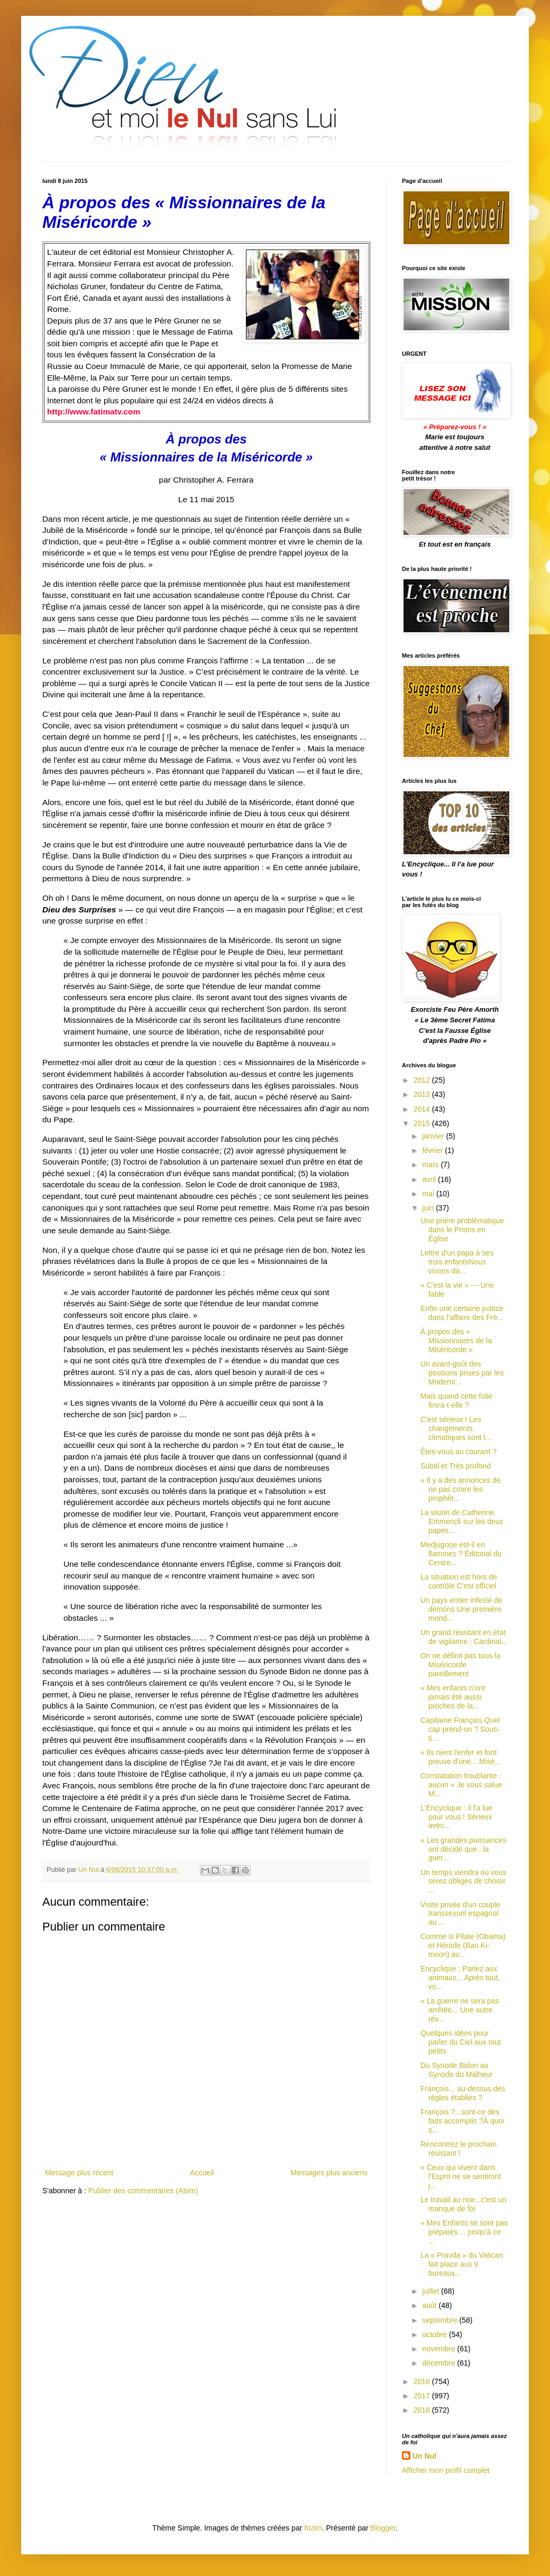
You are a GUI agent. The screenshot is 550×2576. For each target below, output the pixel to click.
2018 (423, 2410)
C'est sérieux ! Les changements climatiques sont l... (455, 1428)
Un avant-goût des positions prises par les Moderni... (461, 1373)
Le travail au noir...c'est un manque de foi (463, 2204)
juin (429, 1208)
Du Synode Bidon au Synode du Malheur (456, 2070)
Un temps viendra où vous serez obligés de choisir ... (463, 1881)
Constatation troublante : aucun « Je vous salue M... (461, 1784)
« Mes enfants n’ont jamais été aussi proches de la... (452, 1697)
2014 (423, 1109)
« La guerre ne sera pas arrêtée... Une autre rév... (459, 2010)
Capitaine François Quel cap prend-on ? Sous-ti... (460, 1729)
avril (430, 1179)
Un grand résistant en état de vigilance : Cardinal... (463, 1637)
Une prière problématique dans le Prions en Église (462, 1229)
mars (431, 1164)
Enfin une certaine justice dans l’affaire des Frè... (461, 1313)
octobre (435, 2334)
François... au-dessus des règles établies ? (462, 2093)
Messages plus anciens (329, 2172)
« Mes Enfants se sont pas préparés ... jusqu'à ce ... (464, 2232)
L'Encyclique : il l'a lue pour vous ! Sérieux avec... (456, 1817)
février (433, 1150)
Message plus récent (79, 2172)
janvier (434, 1136)
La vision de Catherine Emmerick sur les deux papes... (461, 1521)
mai (429, 1193)
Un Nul (424, 2456)
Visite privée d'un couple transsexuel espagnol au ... (460, 1913)
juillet (431, 2291)
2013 (423, 1094)
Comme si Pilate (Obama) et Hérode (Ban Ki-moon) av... (463, 1945)
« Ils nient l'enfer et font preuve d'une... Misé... (460, 1757)
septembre (440, 2320)
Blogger (383, 2528)
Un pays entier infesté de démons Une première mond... (461, 1609)
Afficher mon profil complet (445, 2470)
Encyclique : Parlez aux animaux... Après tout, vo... (460, 1977)
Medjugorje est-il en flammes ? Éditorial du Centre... (461, 1553)
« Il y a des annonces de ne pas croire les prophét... (460, 1489)
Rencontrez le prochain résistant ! (458, 2148)
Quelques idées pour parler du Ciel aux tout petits (460, 2042)
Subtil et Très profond (455, 1466)
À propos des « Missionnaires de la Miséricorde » (456, 1340)
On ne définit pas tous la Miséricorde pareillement (460, 1664)
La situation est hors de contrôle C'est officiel (458, 1581)
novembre (439, 2348)
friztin (313, 2528)
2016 (423, 2381)
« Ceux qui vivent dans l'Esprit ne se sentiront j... (460, 2176)
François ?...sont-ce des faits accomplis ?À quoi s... (462, 2121)
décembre (439, 2363)
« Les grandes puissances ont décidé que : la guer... (463, 1849)
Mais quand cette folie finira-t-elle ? (456, 1400)
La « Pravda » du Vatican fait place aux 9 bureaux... (461, 2264)
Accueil (202, 2172)
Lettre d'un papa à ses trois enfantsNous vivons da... (456, 1262)
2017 (423, 2396)
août (430, 2305)
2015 (423, 1123)
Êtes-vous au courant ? (458, 1451)
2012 (423, 1080)
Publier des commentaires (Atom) (143, 2190)
